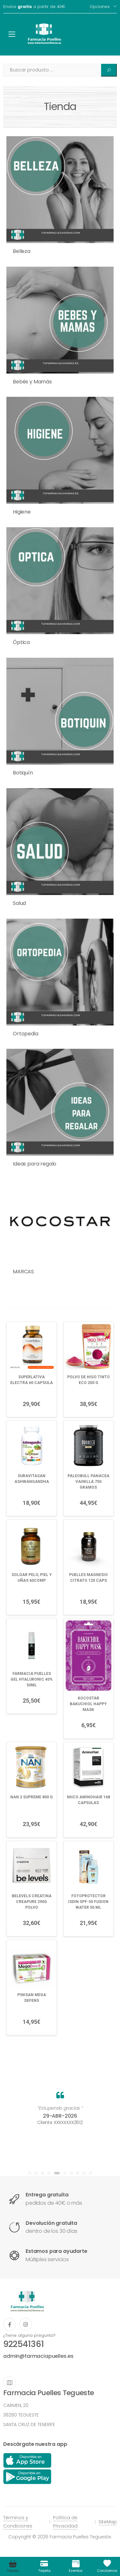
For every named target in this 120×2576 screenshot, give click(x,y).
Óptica (21, 642)
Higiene (22, 511)
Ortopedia (25, 1033)
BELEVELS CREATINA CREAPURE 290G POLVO (32, 1902)
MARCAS (23, 1271)
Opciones (100, 7)
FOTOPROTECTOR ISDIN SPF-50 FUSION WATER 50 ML (88, 1902)
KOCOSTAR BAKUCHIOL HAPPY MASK (88, 1704)
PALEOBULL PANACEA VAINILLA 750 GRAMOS (88, 1482)
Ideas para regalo (34, 1163)
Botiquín (23, 772)
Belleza (21, 251)
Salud (19, 903)
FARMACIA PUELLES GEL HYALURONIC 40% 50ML (32, 1679)
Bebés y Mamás (32, 381)
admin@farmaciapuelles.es (38, 2356)
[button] (30, 2173)
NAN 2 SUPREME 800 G (31, 1797)
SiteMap (108, 2522)
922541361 (23, 2344)
